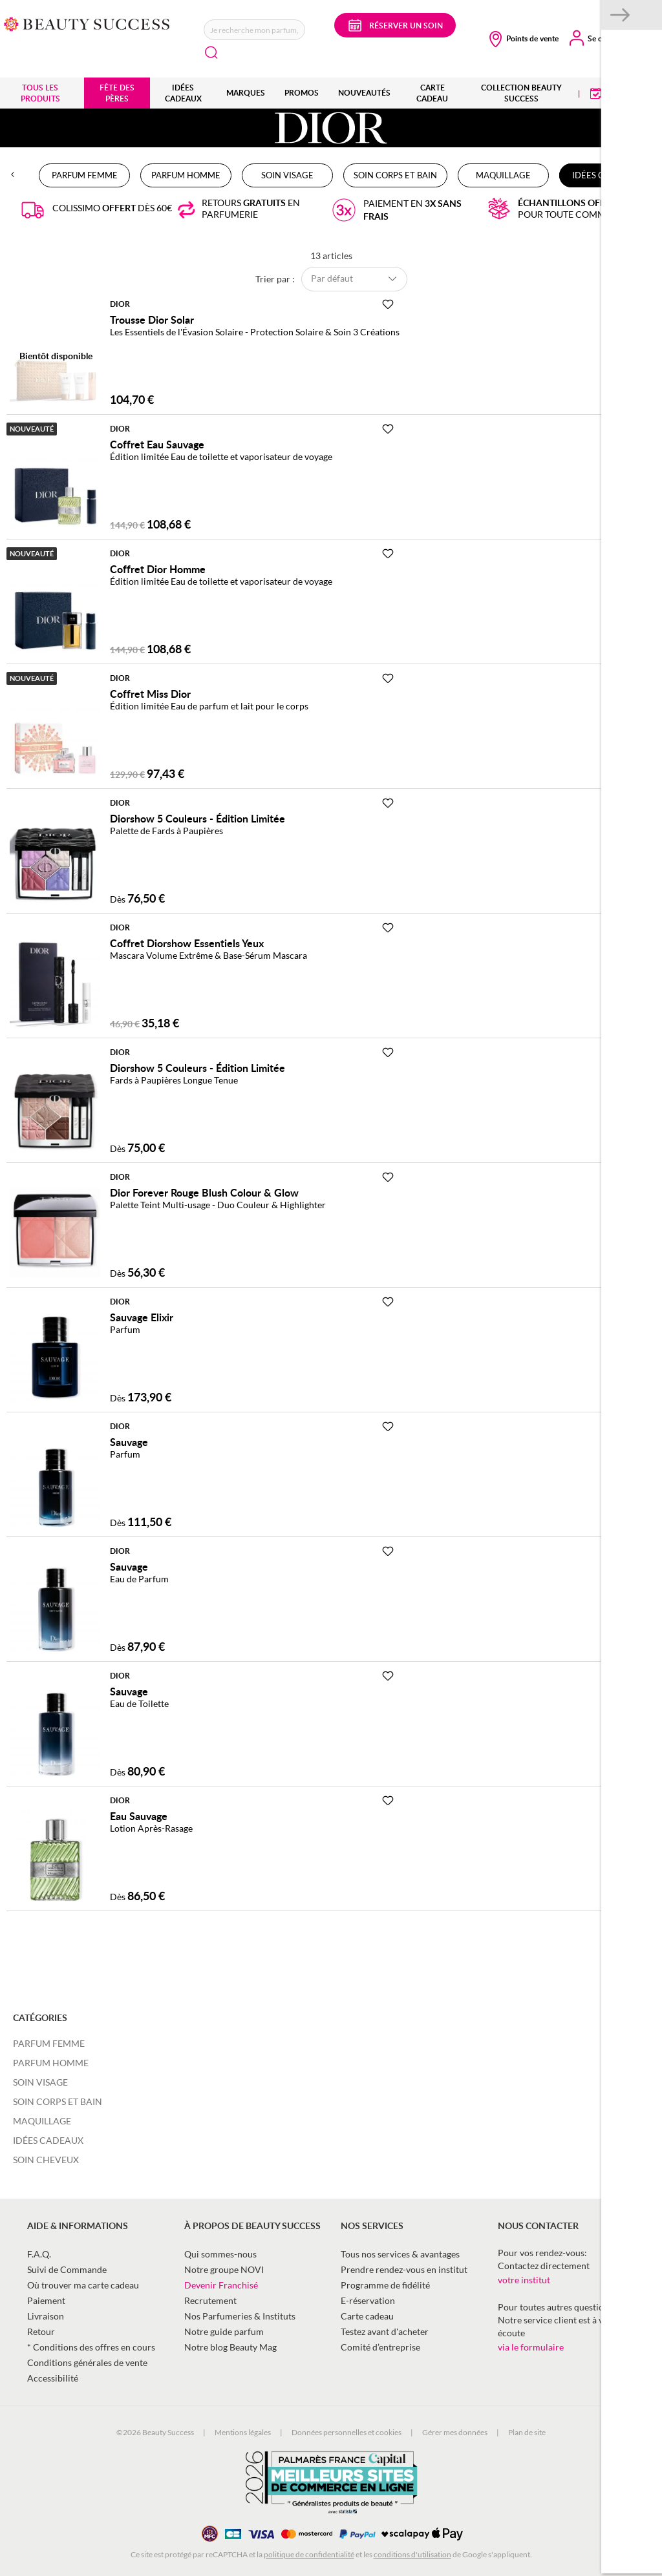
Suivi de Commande (67, 2269)
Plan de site (527, 2432)
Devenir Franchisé (221, 2284)
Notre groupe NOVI (224, 2269)
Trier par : (275, 278)
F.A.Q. (39, 2253)
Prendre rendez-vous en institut (404, 2269)
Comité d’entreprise (380, 2346)
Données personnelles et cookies (346, 2432)
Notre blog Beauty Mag (230, 2346)
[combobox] (254, 29)
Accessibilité (52, 2377)
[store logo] (87, 22)
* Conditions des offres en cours (91, 2346)
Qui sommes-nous (220, 2253)
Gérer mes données (454, 2432)
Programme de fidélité (385, 2284)
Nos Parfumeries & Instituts (239, 2315)
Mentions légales (243, 2432)
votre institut (524, 2279)
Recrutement (210, 2300)
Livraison (45, 2315)
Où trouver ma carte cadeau (83, 2284)
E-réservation (368, 2300)
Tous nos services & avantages (400, 2253)
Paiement (46, 2300)
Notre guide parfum (224, 2331)
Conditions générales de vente (87, 2362)
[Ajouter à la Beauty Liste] (387, 304)
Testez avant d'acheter (385, 2331)
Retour (41, 2331)
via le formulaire (531, 2346)
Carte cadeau (367, 2315)
